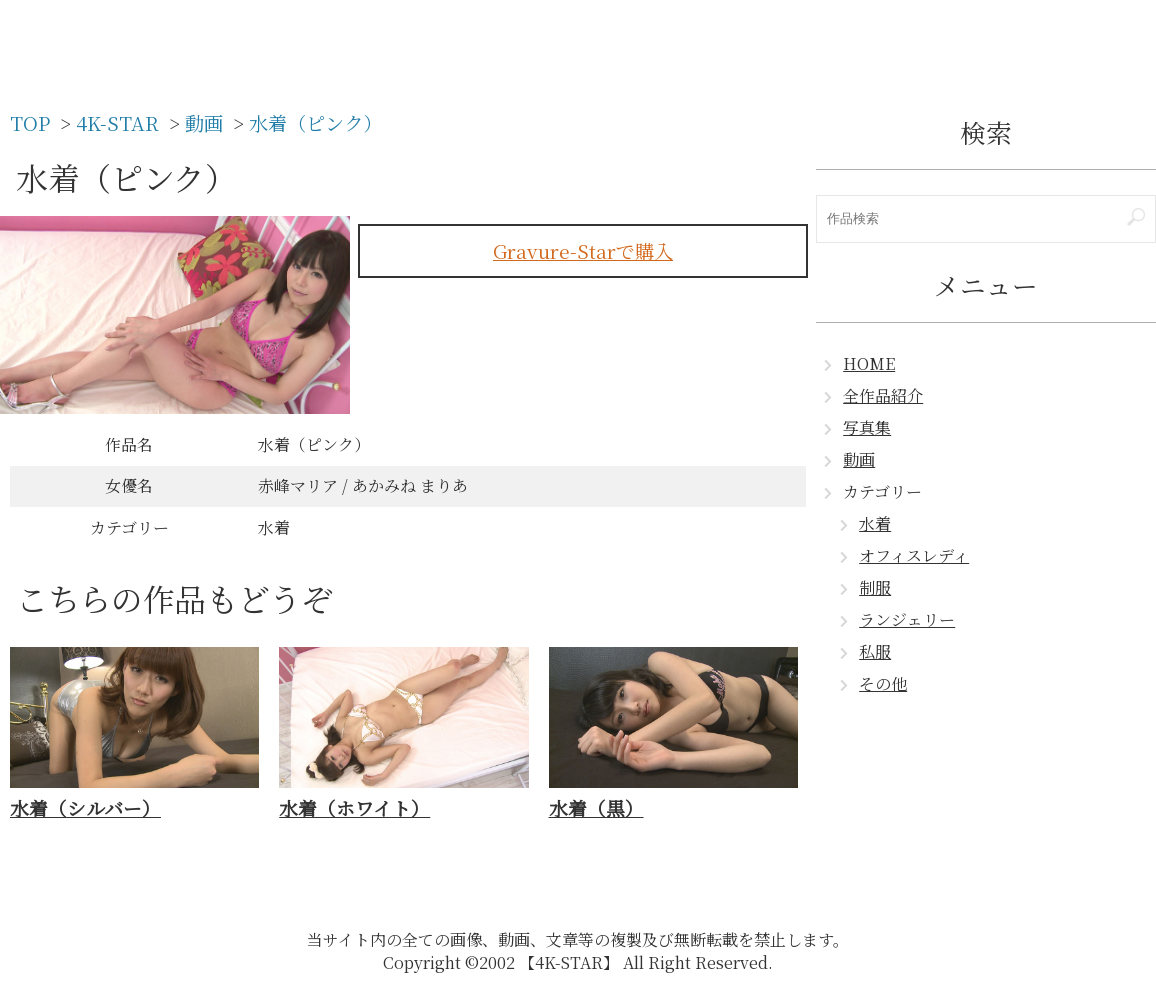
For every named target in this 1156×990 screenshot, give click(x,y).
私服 (875, 651)
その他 (883, 683)
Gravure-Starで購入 (583, 250)
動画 (859, 459)
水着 (875, 523)
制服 (875, 587)
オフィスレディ (914, 555)
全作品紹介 (883, 395)
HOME (869, 363)
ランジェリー (907, 619)
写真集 (867, 427)
